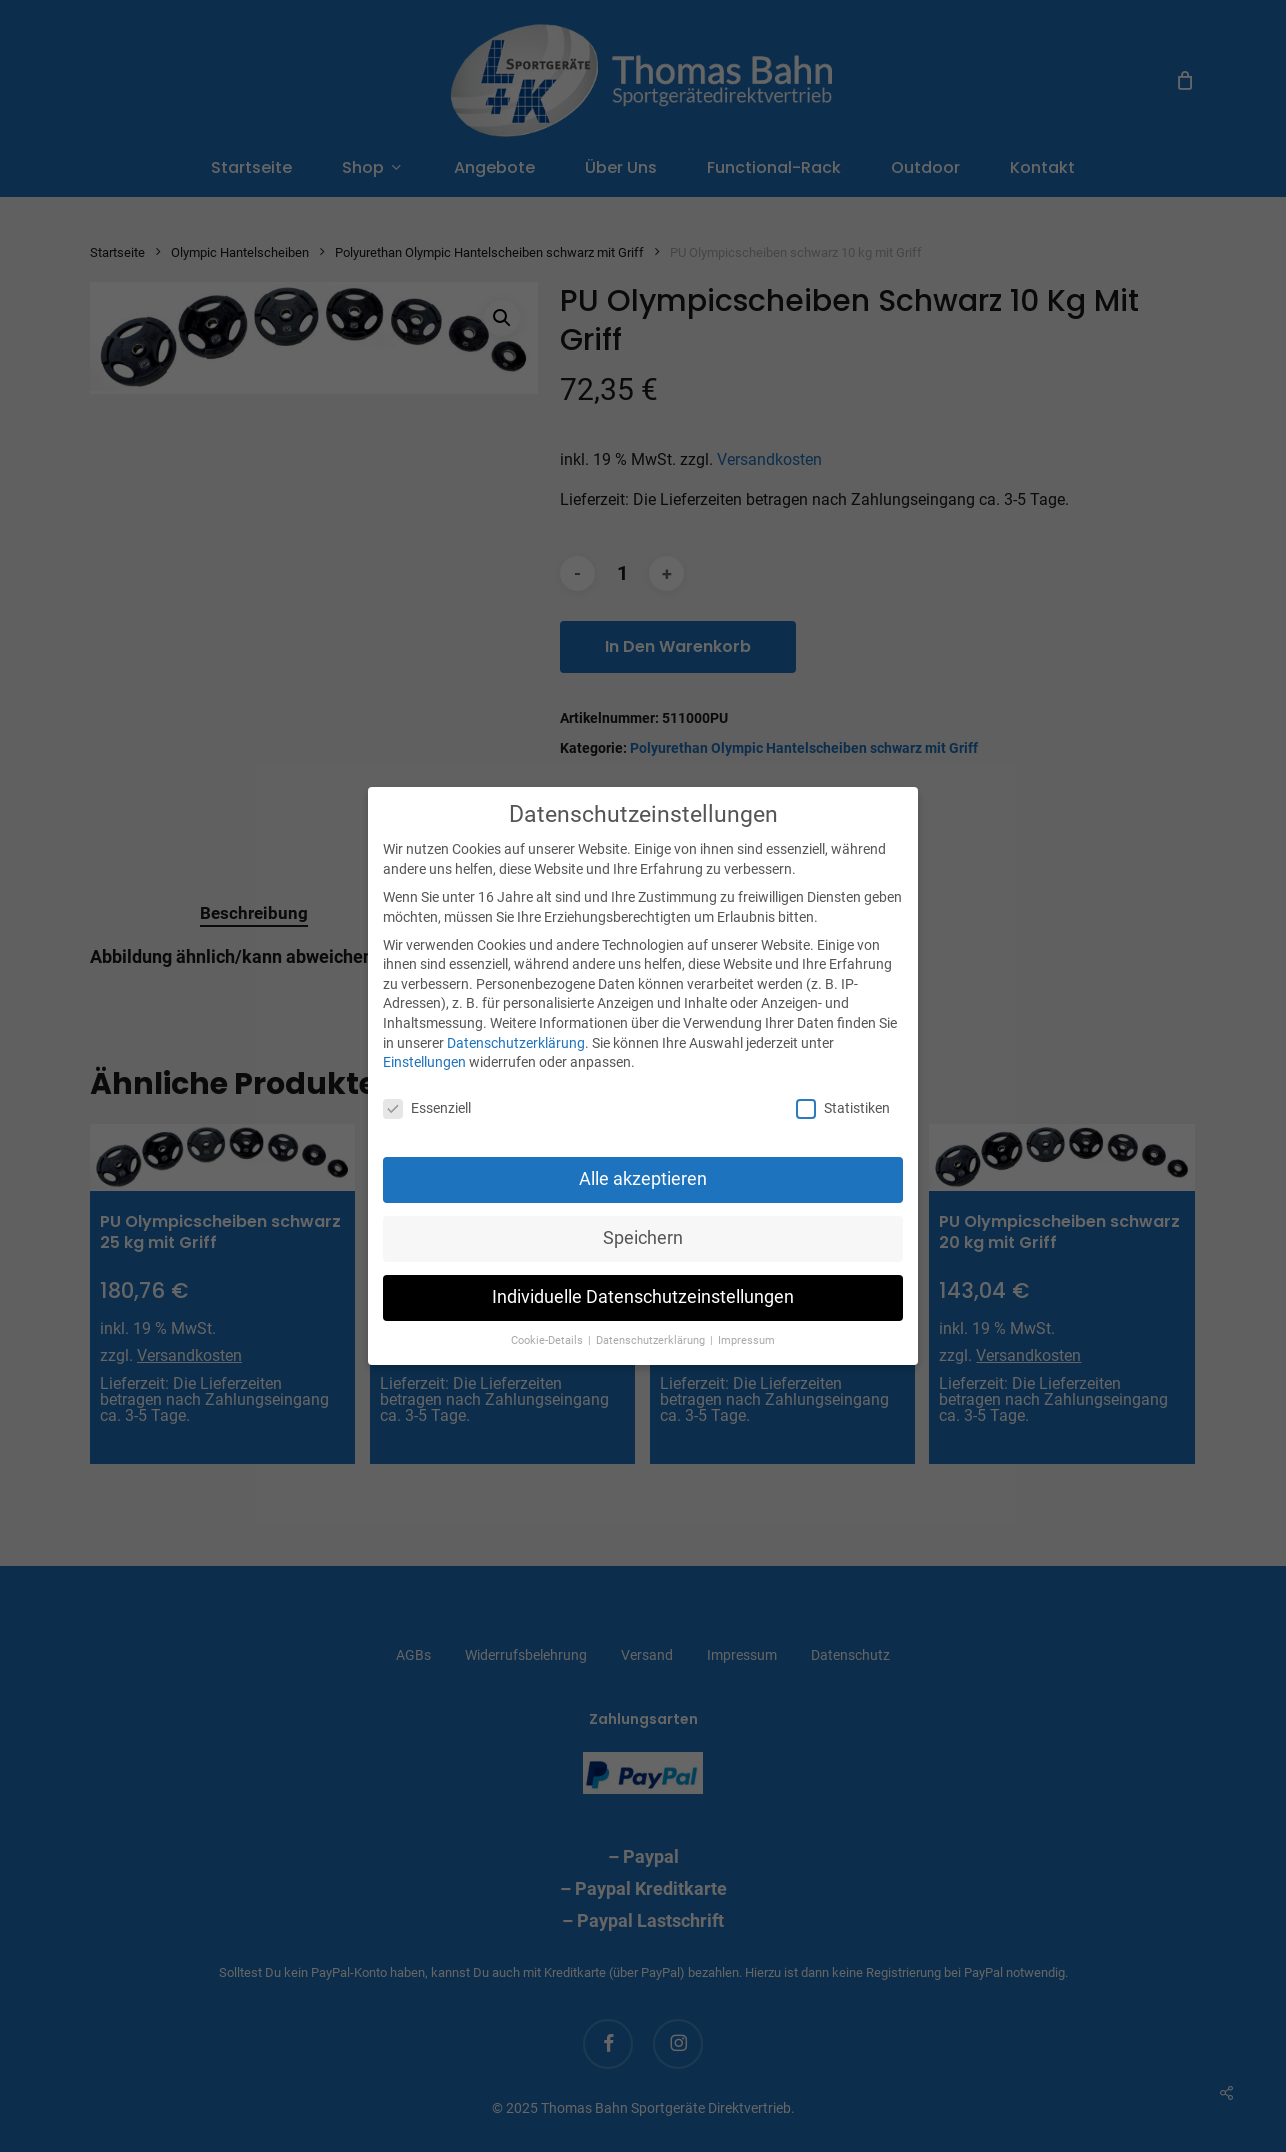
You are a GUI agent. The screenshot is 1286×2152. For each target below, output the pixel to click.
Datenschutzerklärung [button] (652, 1340)
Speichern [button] (643, 1238)
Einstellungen (424, 1062)
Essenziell (427, 1108)
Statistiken (843, 1108)
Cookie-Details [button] (548, 1340)
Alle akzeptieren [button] (643, 1179)
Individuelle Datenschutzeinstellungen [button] (643, 1297)
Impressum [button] (746, 1340)
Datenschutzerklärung (516, 1043)
